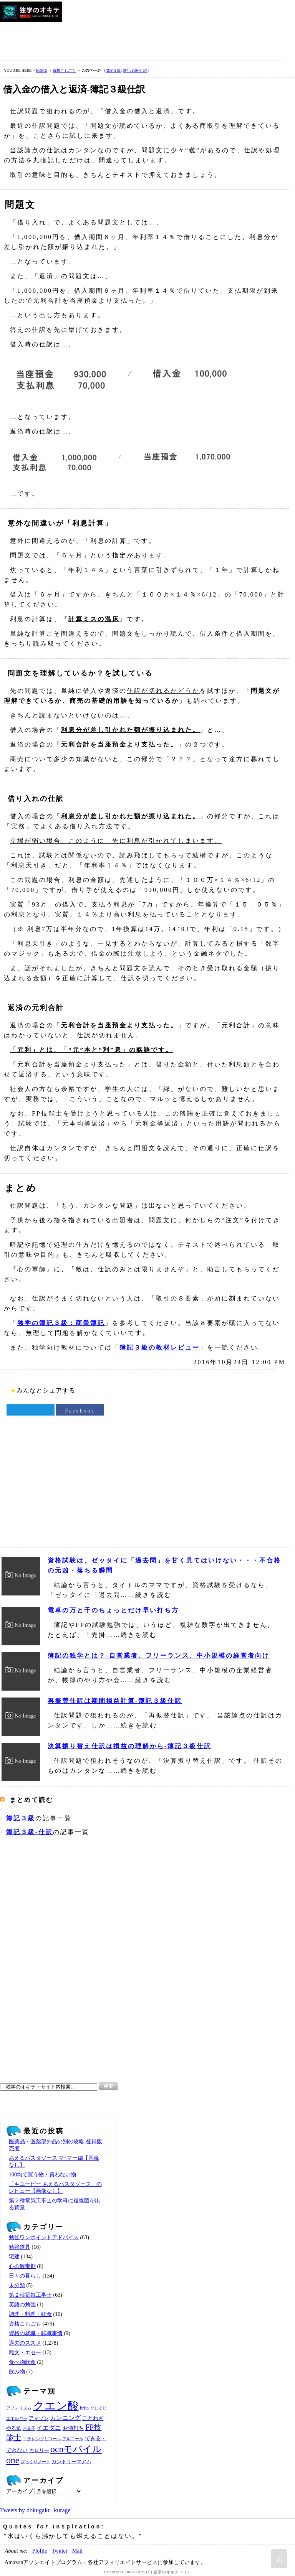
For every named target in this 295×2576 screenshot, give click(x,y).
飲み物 (17, 2372)
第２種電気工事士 (30, 2295)
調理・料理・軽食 (30, 2314)
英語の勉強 (22, 2304)
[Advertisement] (140, 39)
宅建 (14, 2257)
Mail (77, 2551)
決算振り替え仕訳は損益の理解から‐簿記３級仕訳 (129, 1746)
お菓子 (29, 2428)
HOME (41, 70)
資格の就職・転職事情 (36, 2333)
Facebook (80, 1411)
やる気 (13, 2428)
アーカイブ (19, 2491)
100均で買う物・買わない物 (42, 2174)
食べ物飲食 (22, 2362)
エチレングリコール (42, 2439)
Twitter (59, 2551)
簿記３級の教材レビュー (159, 1347)
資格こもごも (64, 70)
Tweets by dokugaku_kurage (35, 2510)
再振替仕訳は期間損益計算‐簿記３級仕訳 (115, 1701)
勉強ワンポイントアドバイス (44, 2237)
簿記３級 (113, 70)
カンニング (65, 2417)
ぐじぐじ (98, 2408)
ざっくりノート (35, 2462)
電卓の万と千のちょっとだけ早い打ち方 (113, 1610)
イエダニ (48, 2427)
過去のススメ (25, 2343)
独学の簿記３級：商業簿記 (61, 1323)
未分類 (17, 2285)
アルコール (72, 2439)
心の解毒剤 (22, 2266)
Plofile (39, 2551)
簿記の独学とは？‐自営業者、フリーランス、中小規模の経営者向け (159, 1655)
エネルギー (16, 2418)
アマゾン (39, 2418)
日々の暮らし (25, 2276)
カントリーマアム (71, 2461)
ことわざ (93, 2418)
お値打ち (73, 2428)
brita (84, 2408)
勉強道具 (19, 2247)
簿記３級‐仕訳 (135, 70)
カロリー (39, 2450)
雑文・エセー (25, 2352)
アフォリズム (18, 2408)
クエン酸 (56, 2406)
